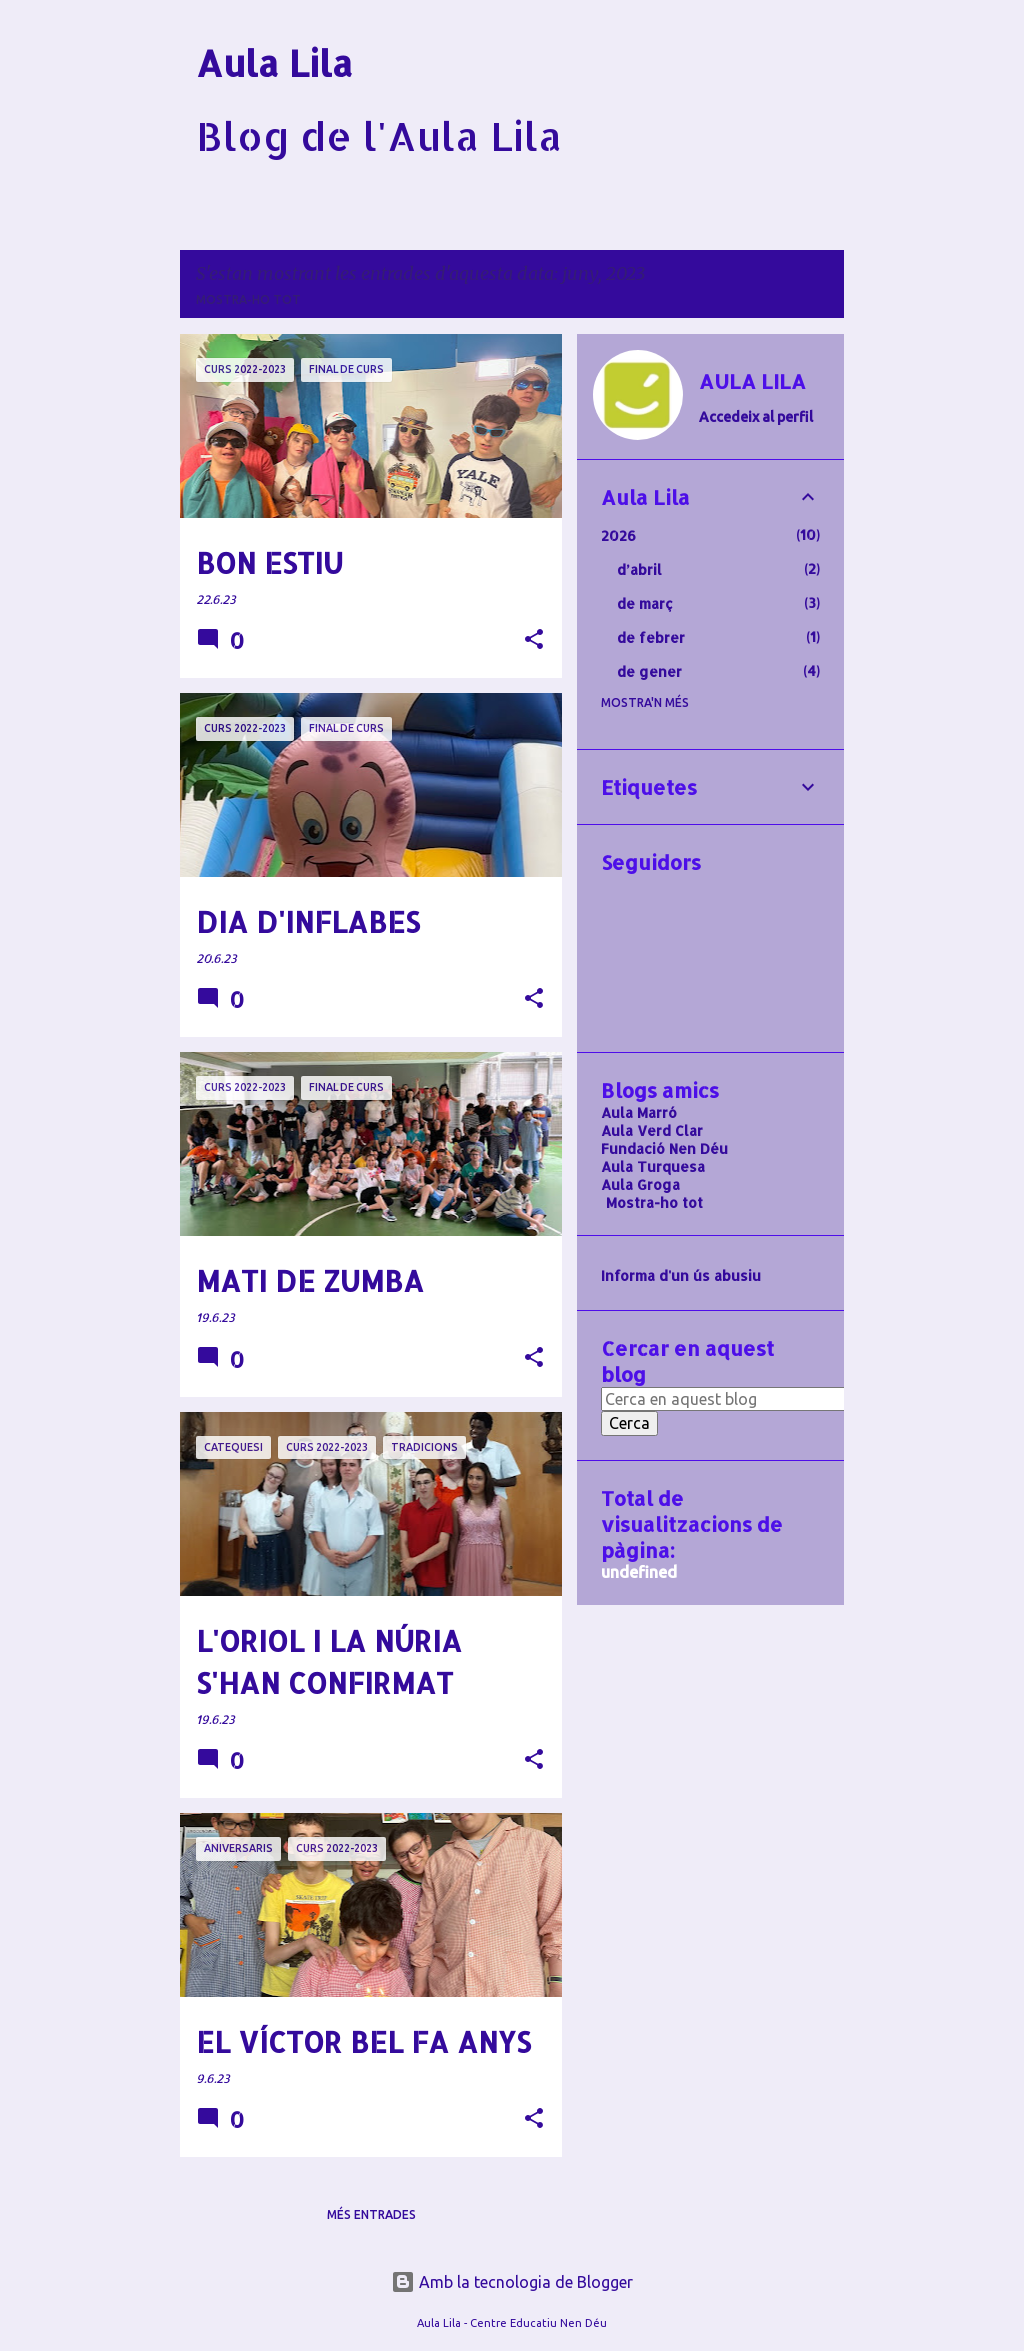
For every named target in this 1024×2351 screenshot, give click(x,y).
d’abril (639, 569)
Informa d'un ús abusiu (681, 1275)
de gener (649, 671)
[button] (534, 640)
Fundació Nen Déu (664, 1148)
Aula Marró (639, 1112)
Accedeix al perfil (756, 417)
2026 (618, 535)
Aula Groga (640, 1184)
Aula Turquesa (653, 1166)
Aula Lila (274, 63)
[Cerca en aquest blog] (729, 1399)
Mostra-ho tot (248, 299)
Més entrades (371, 2214)
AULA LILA (752, 381)
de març (645, 603)
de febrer (651, 637)
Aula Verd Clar (652, 1130)
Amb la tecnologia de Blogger (512, 2282)
